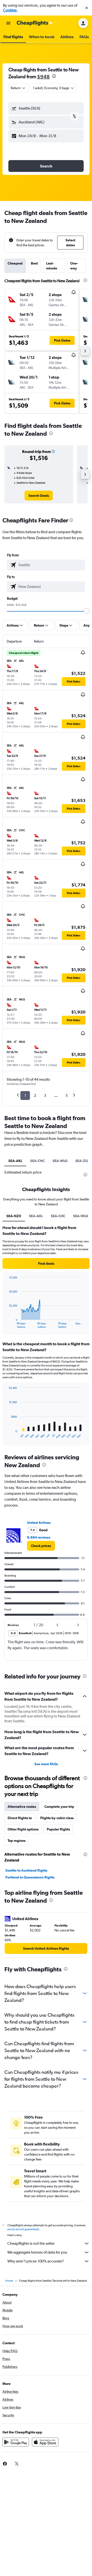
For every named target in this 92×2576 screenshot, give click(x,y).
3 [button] (45, 1095)
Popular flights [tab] (58, 1829)
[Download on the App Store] (45, 2442)
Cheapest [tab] (15, 263)
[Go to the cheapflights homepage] (35, 23)
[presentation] (54, 76)
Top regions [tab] (17, 1841)
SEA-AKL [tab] (15, 1161)
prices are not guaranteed (23, 2229)
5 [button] (67, 1095)
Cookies (10, 10)
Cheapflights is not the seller (48, 2243)
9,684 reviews (38, 1537)
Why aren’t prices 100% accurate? (48, 2261)
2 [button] (35, 1095)
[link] (39, 495)
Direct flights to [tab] (20, 1818)
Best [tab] (34, 263)
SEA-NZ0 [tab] (13, 1216)
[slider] (87, 611)
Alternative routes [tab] (22, 1807)
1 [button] (25, 1095)
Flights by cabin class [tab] (57, 1818)
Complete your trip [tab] (59, 1807)
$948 (43, 76)
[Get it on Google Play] (15, 2442)
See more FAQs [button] (46, 1764)
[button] (86, 7)
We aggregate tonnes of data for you (48, 2252)
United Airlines (39, 1523)
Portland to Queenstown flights (29, 1877)
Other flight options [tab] (23, 1829)
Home (9, 2280)
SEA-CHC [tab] (37, 1161)
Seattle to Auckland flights (26, 1870)
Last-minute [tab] (51, 265)
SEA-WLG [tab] (60, 1161)
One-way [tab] (74, 265)
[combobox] (18, 88)
